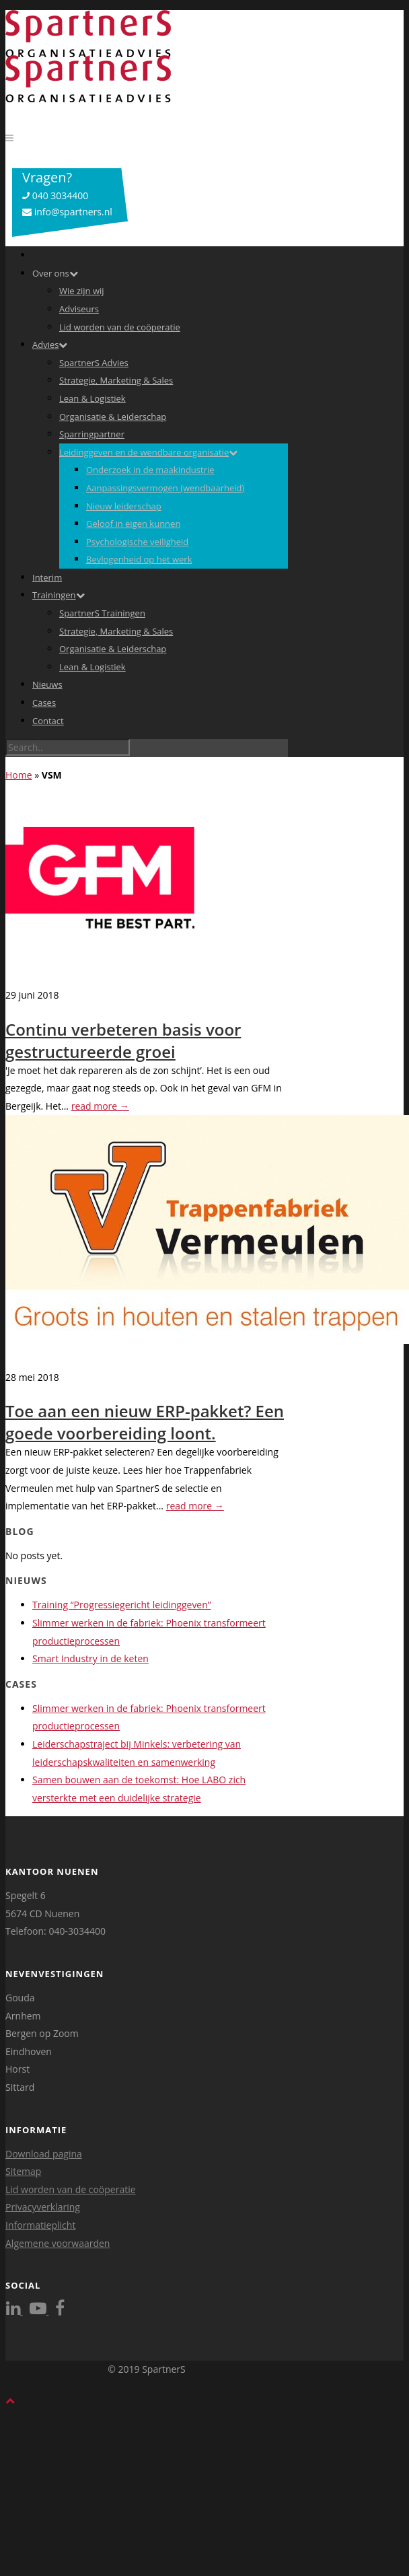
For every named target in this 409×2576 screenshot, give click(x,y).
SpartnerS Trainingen (102, 613)
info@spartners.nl (67, 211)
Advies (49, 344)
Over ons (55, 273)
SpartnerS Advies (93, 363)
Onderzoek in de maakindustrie (150, 470)
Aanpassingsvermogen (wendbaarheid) (165, 488)
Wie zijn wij (81, 291)
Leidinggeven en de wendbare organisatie (148, 452)
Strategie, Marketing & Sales (116, 380)
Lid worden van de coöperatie (119, 327)
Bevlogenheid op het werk (139, 559)
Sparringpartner (91, 434)
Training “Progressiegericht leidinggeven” (121, 1604)
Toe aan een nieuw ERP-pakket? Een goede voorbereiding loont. (144, 1422)
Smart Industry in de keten (90, 1658)
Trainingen (58, 595)
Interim (47, 577)
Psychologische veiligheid (137, 542)
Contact (48, 721)
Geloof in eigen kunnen (133, 523)
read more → (100, 1106)
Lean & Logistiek (92, 398)
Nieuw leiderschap (123, 506)
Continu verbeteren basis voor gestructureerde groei (123, 1040)
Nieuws (47, 684)
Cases (44, 702)
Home (18, 774)
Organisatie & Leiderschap (112, 416)
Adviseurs (79, 309)
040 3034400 (55, 195)
